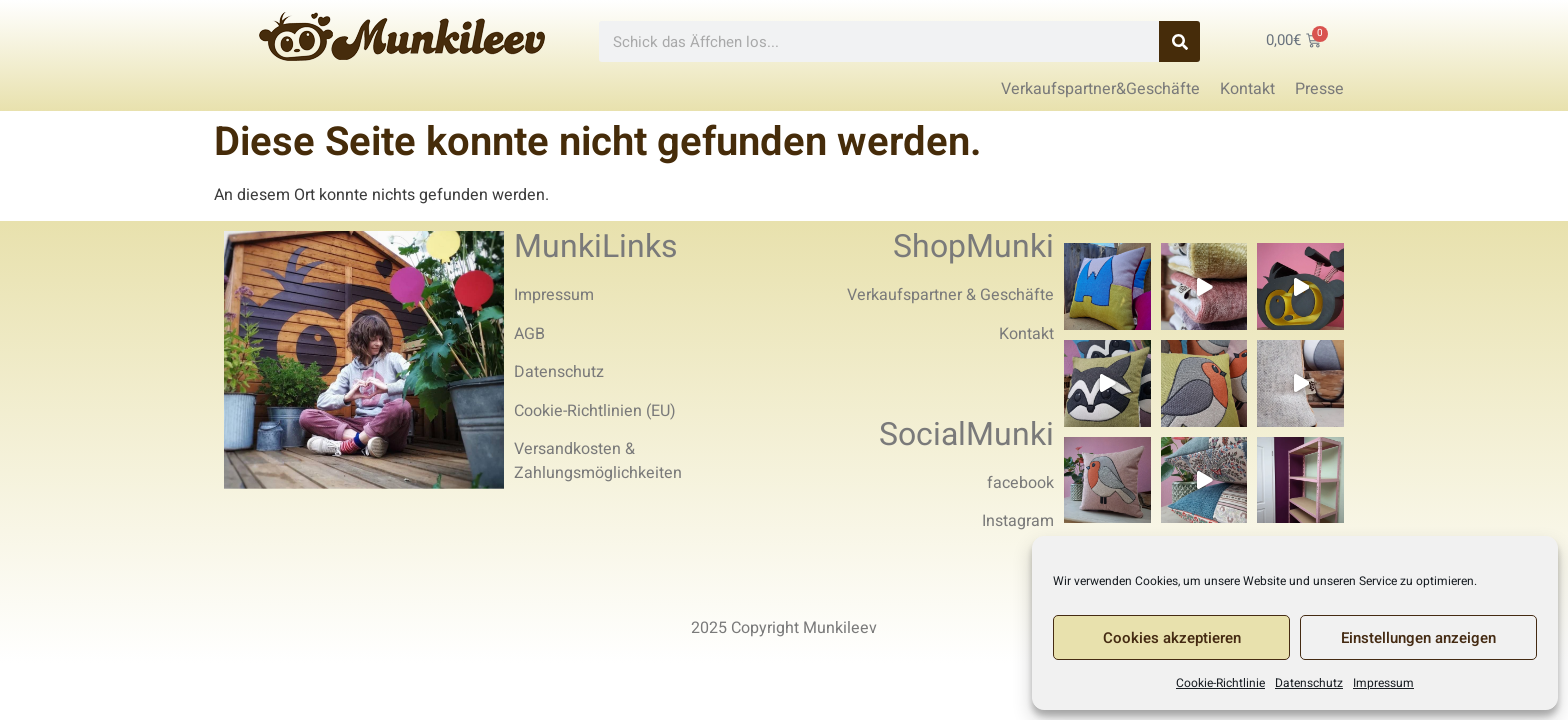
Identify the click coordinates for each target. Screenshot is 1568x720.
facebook (1020, 483)
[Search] (1179, 41)
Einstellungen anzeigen (1418, 638)
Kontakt (1026, 334)
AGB (529, 334)
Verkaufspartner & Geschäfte (950, 295)
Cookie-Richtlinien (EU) (595, 411)
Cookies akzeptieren (1172, 638)
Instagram (1018, 521)
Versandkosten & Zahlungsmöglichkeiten (598, 461)
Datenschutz (1309, 683)
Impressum (1383, 683)
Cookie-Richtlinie (1220, 683)
